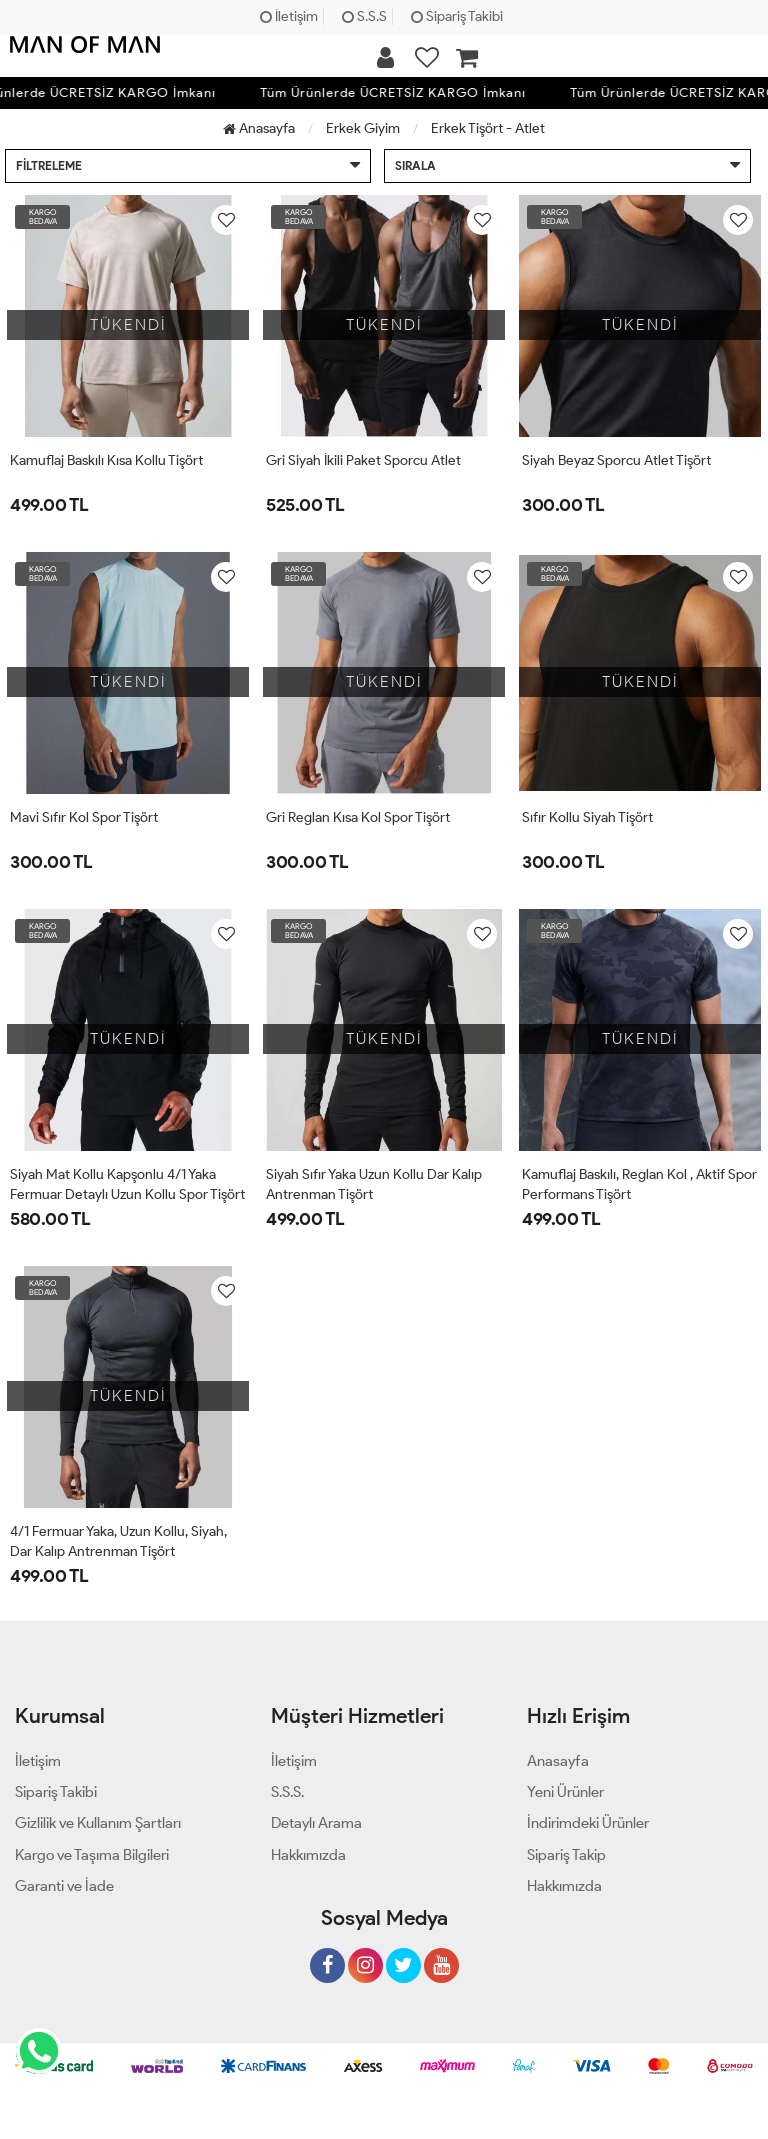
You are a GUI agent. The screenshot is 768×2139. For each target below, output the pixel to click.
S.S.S (364, 16)
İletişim (289, 16)
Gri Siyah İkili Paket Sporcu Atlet (363, 460)
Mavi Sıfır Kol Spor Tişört (84, 817)
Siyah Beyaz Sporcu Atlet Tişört (616, 460)
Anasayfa (259, 128)
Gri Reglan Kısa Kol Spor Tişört (358, 817)
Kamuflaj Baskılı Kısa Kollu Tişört (106, 460)
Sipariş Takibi (457, 16)
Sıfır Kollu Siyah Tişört (587, 817)
